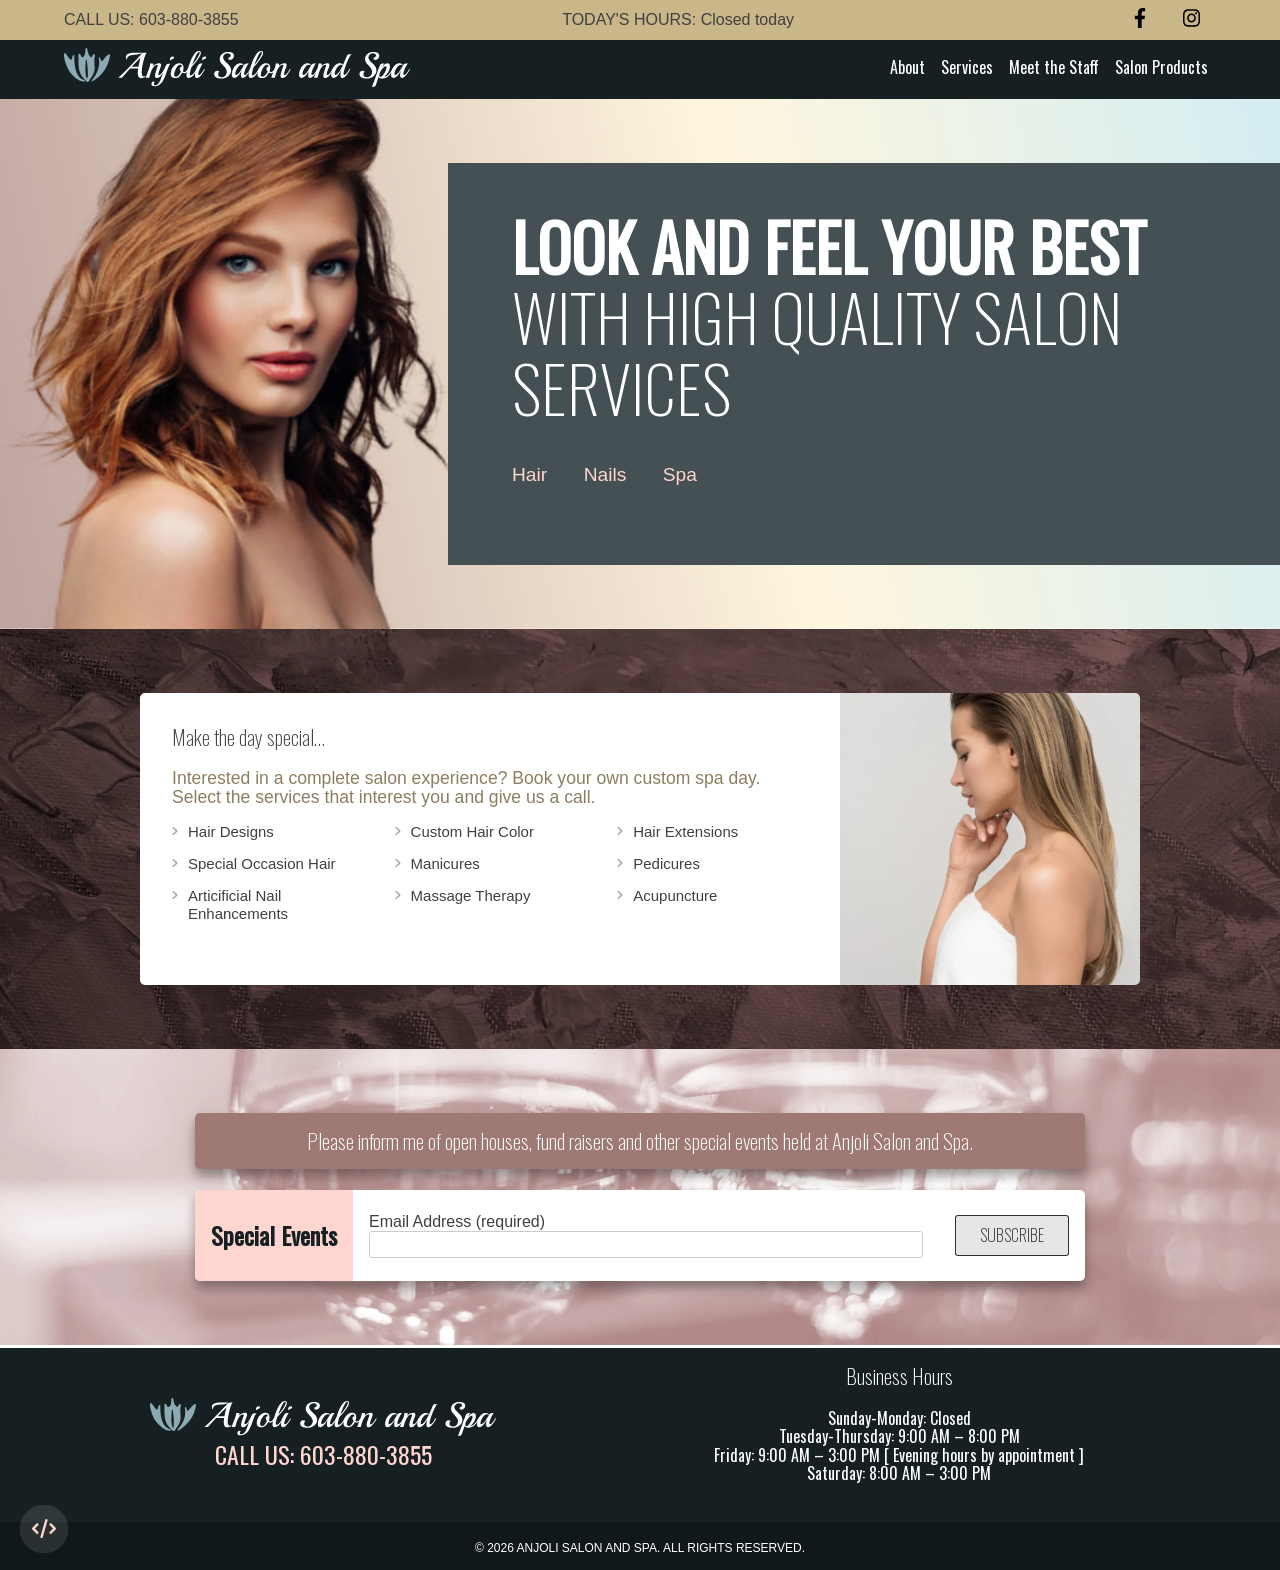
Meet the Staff (1054, 67)
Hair (529, 474)
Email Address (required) (646, 1235)
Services (967, 67)
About (907, 67)
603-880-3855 (189, 19)
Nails (605, 474)
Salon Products (1161, 67)
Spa (680, 474)
